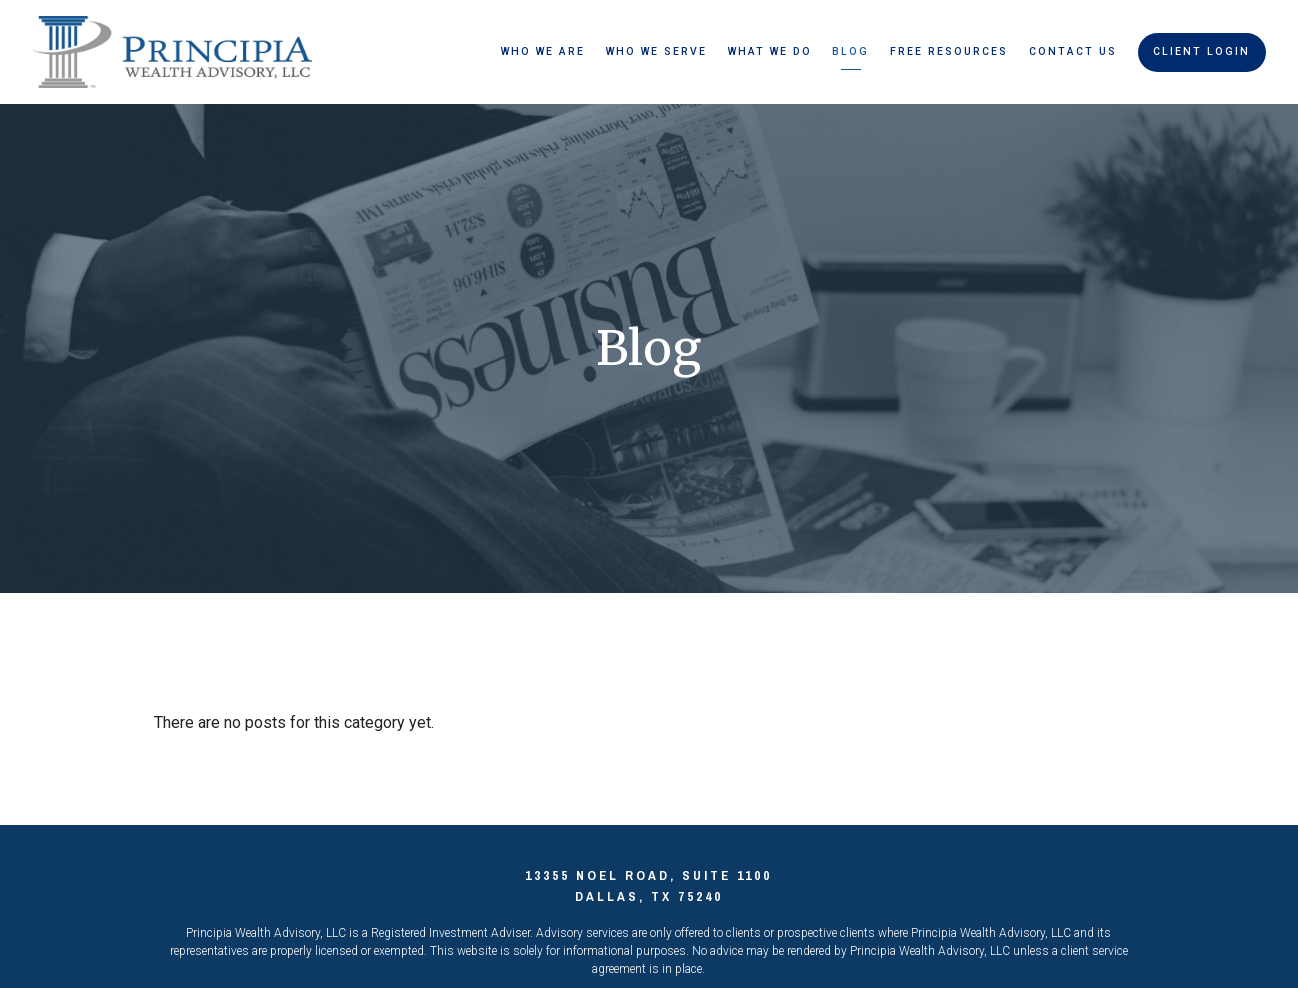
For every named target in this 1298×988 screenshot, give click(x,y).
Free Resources (949, 51)
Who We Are (543, 51)
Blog (850, 51)
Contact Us (1073, 51)
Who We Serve (656, 51)
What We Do (770, 51)
